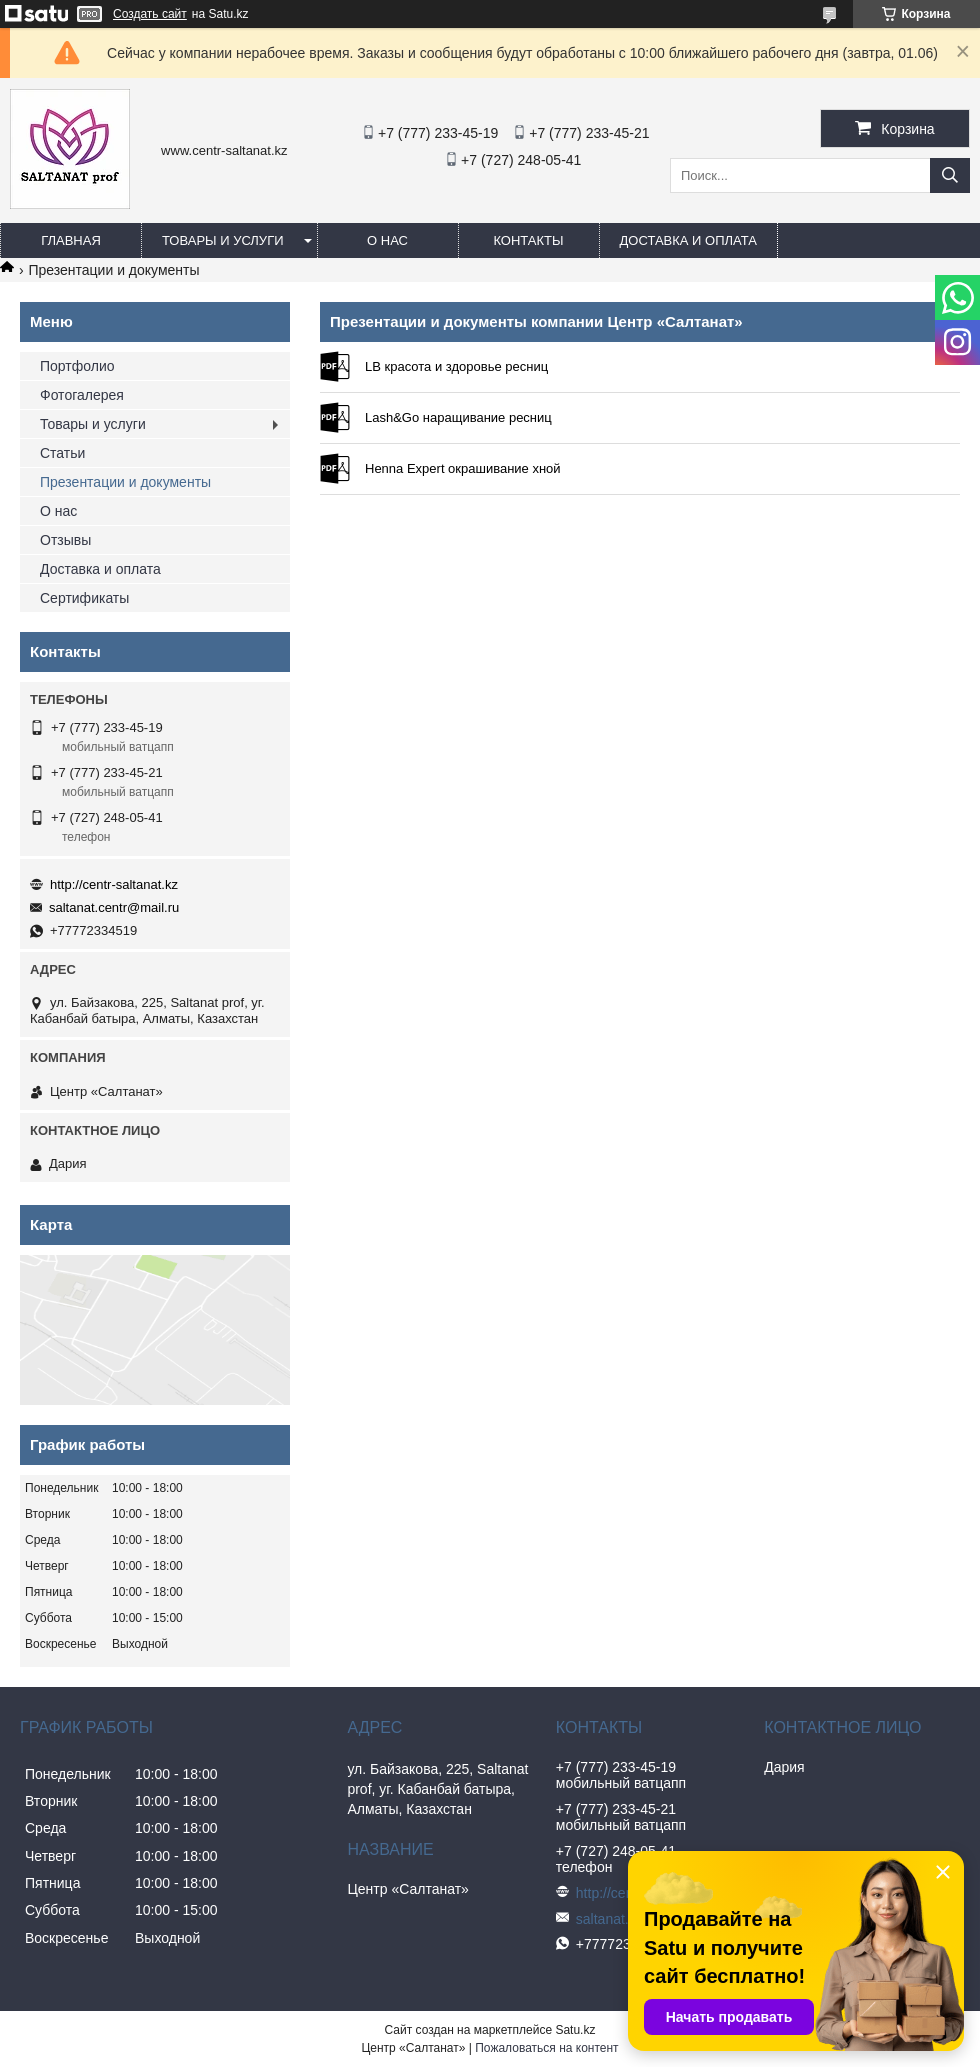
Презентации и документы (125, 482)
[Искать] (950, 175)
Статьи (62, 453)
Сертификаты (84, 598)
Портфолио (77, 366)
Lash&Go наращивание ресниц (335, 418)
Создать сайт (150, 14)
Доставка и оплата (688, 240)
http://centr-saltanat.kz (114, 884)
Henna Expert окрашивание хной (335, 469)
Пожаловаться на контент (546, 2048)
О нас (387, 240)
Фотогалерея (82, 395)
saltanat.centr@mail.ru (114, 907)
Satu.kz (575, 2030)
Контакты (528, 240)
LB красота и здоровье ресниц (335, 367)
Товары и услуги (223, 240)
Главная (71, 240)
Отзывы (65, 540)
